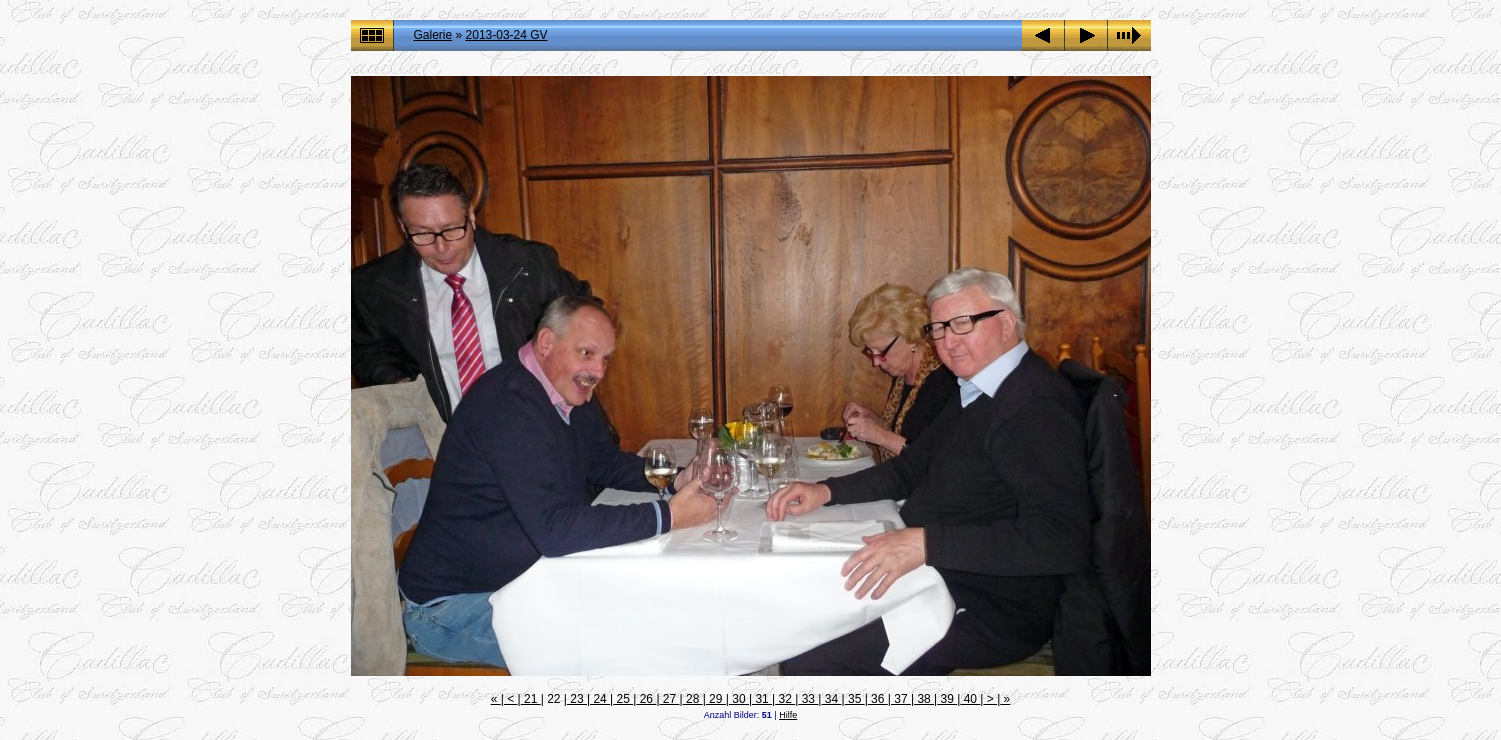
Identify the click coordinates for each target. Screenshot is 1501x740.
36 (878, 699)
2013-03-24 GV (507, 35)
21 (531, 699)
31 (762, 699)
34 (831, 699)
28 (693, 699)
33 (808, 699)
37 (901, 699)
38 (924, 699)
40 (970, 699)
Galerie (433, 35)
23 (577, 699)
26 (646, 699)
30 (739, 699)
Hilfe (788, 715)
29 (716, 699)
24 (600, 699)
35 (855, 699)
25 (623, 699)
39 (947, 699)
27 (670, 699)
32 (785, 699)
